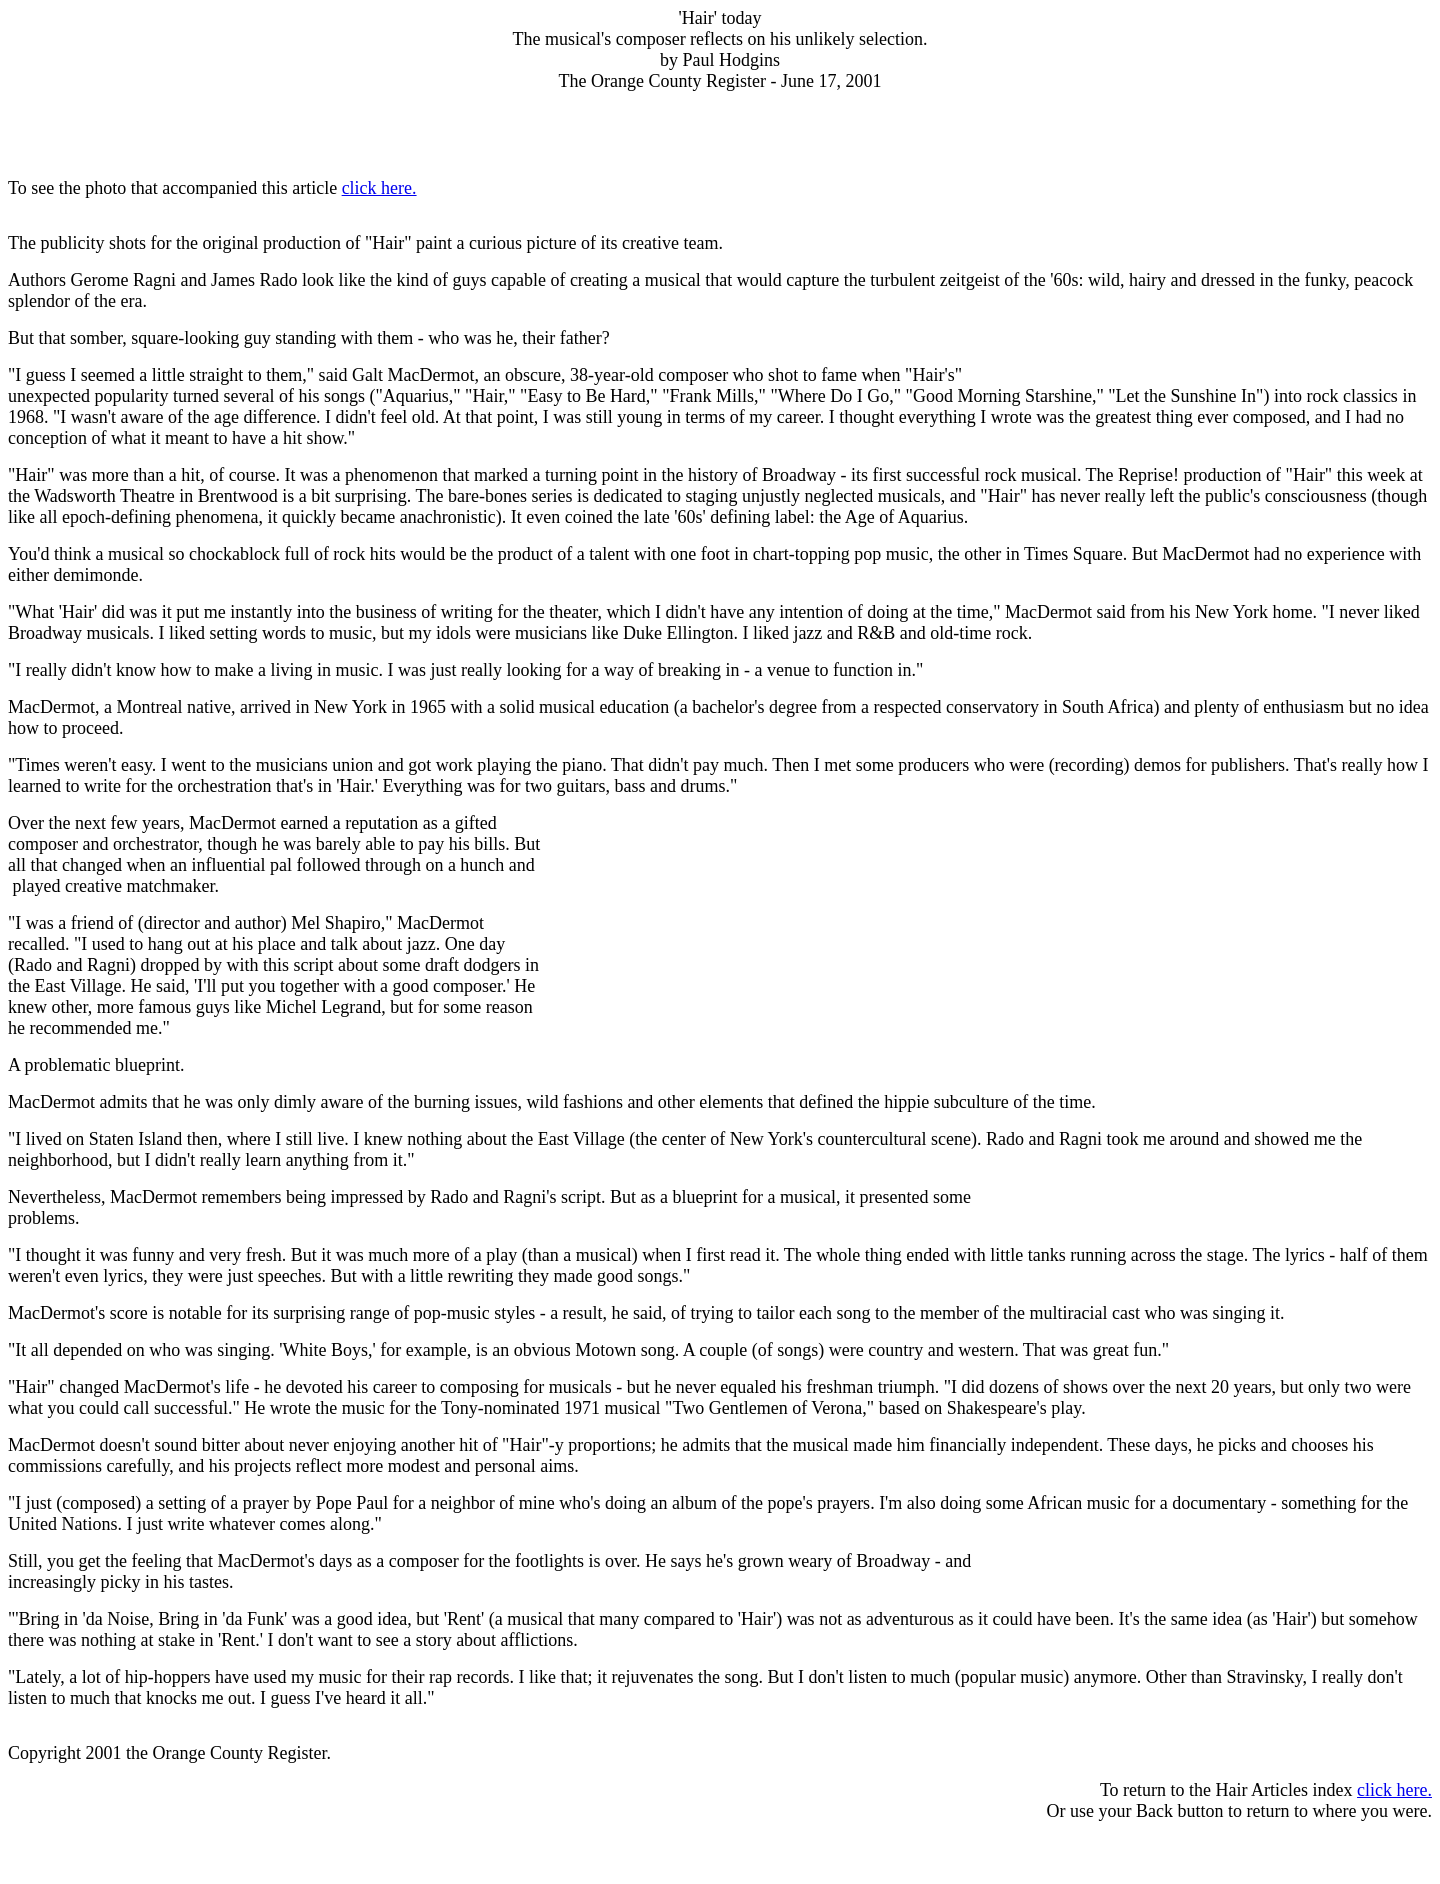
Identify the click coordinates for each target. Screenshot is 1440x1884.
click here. (379, 188)
